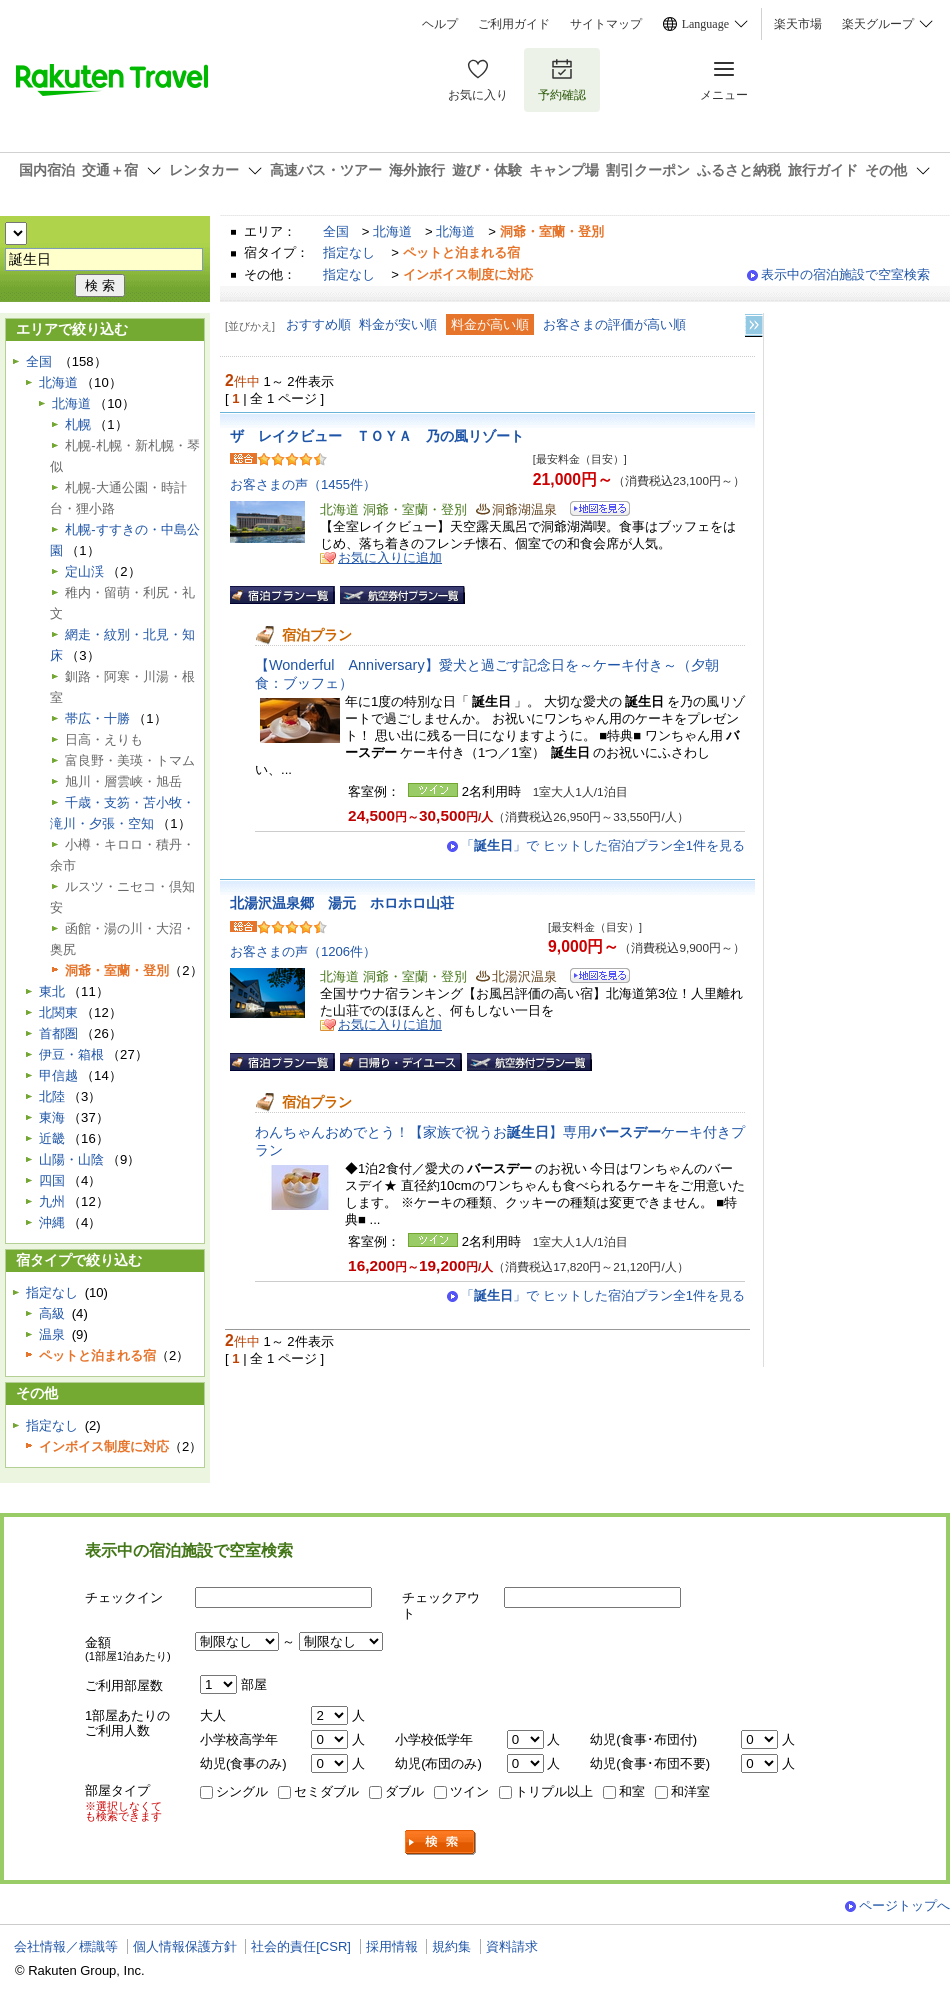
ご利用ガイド (514, 24)
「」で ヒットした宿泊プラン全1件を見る (603, 845)
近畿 (52, 1138)
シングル (242, 1791)
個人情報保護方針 (185, 1946)
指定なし (349, 252)
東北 (52, 991)
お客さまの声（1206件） (303, 951)
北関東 (58, 1012)
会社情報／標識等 (66, 1946)
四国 (52, 1180)
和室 (632, 1791)
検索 (441, 1842)
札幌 (78, 424)
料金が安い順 (398, 324)
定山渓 (84, 571)
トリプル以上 (554, 1791)
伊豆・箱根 (71, 1054)
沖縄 (52, 1222)
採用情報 (392, 1946)
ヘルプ (440, 24)
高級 (52, 1313)
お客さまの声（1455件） (303, 484)
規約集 (451, 1946)
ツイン (469, 1791)
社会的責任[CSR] (301, 1946)
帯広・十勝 (97, 718)
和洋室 (690, 1791)
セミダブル (326, 1791)
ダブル (404, 1791)
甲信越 (58, 1075)
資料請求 (512, 1946)
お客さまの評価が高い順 (614, 324)
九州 (52, 1201)
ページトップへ (904, 1905)
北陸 (52, 1096)
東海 (52, 1117)
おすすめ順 (318, 324)
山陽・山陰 (71, 1159)
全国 (336, 231)
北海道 (392, 231)
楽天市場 (798, 24)
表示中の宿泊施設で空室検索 (845, 274)
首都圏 (58, 1033)
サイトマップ (606, 24)
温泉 (52, 1334)
